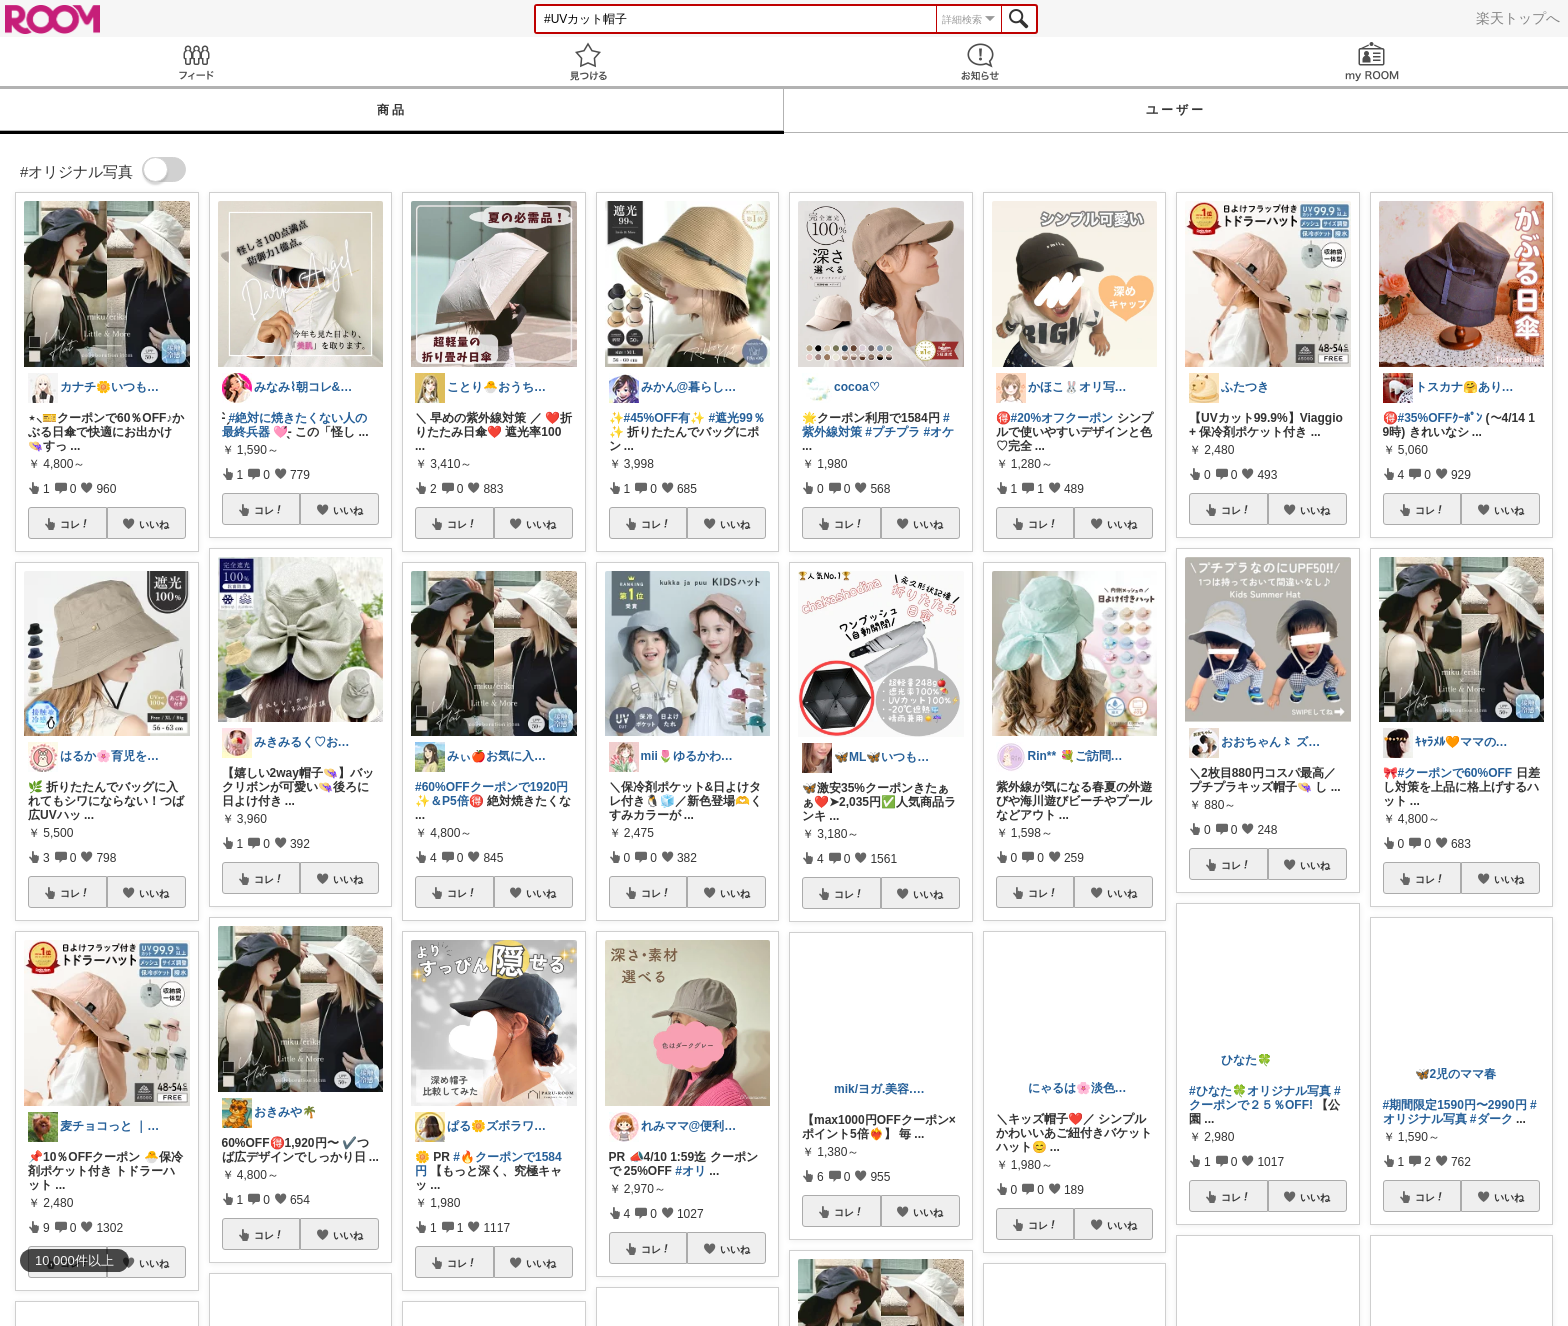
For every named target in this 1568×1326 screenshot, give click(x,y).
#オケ (938, 432)
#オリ (690, 1171)
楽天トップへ (1518, 18)
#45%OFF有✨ (665, 418)
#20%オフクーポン (1062, 418)
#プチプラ (892, 432)
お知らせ (980, 61)
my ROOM (1372, 61)
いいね (154, 524)
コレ (75, 524)
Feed (196, 61)
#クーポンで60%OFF (1455, 773)
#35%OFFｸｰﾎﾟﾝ (1440, 418)
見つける (588, 61)
